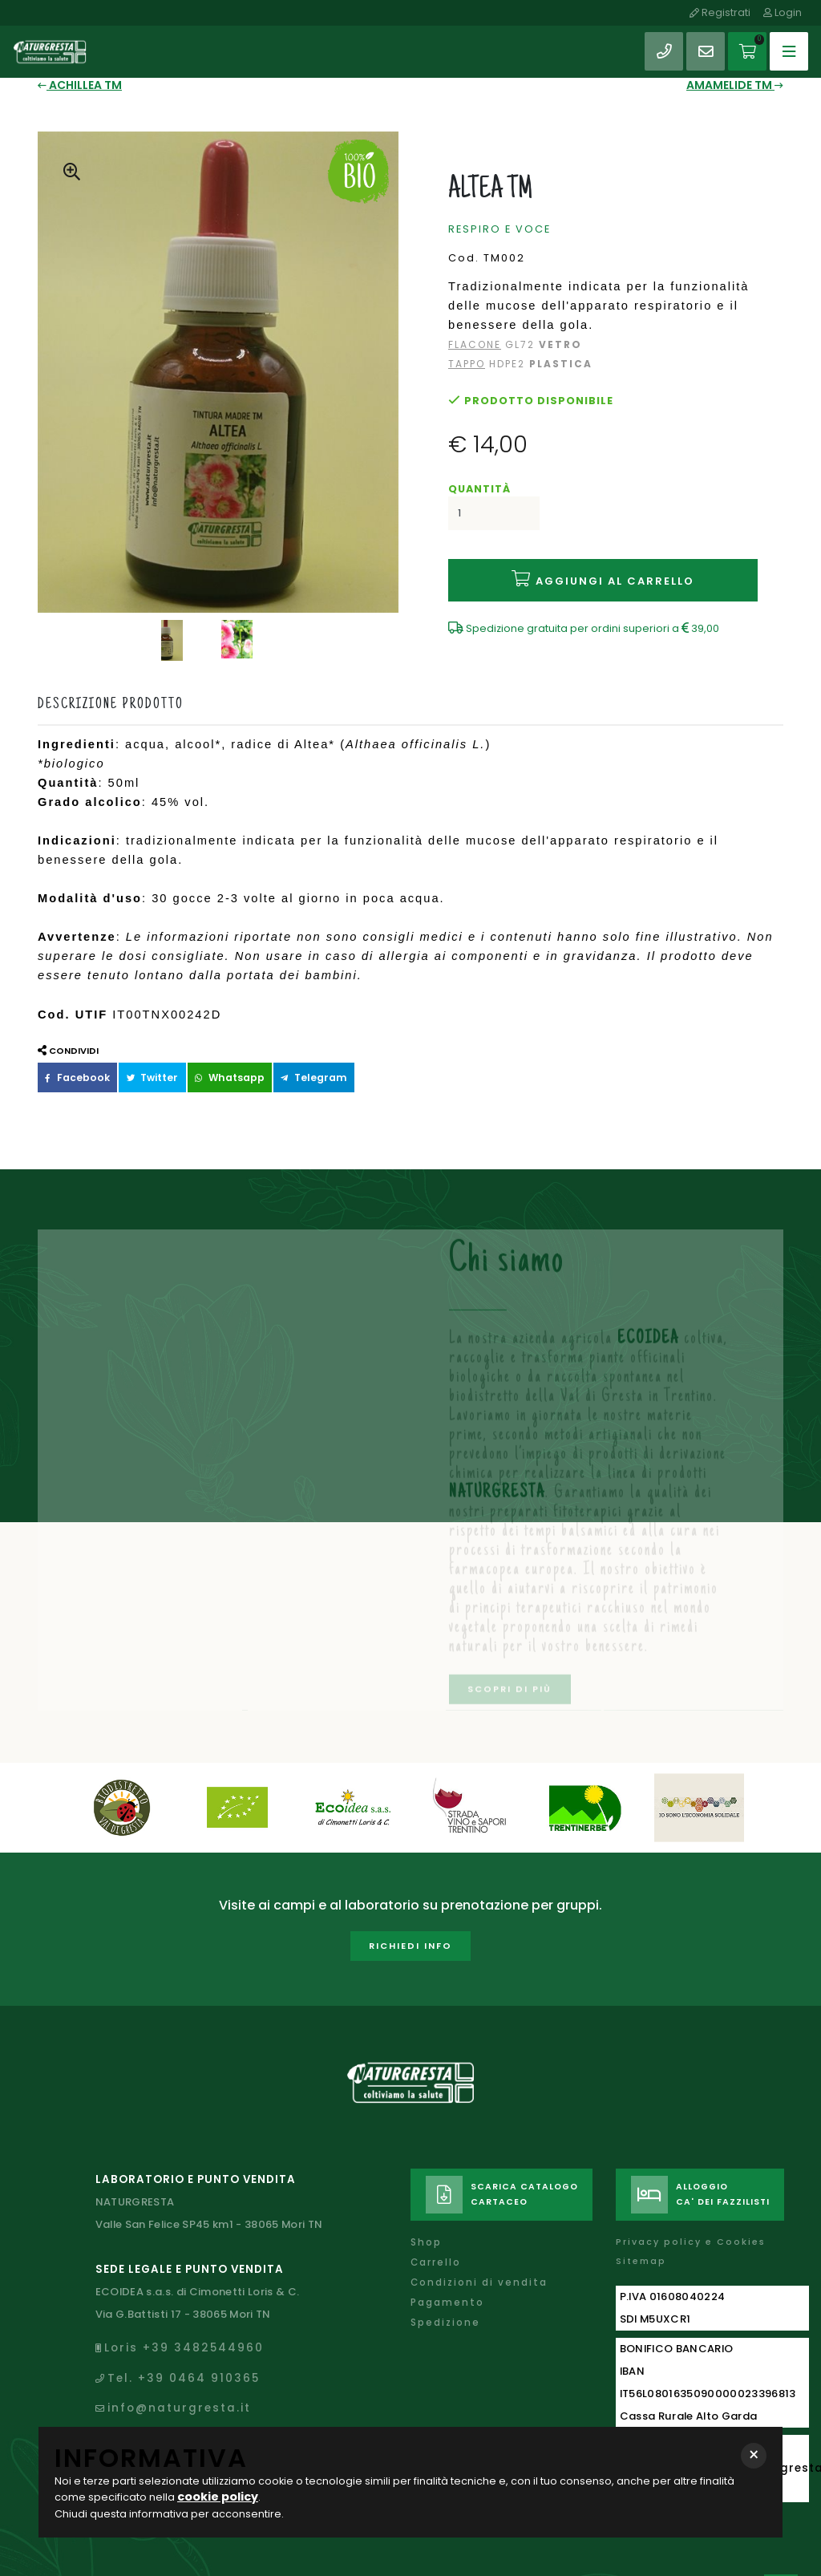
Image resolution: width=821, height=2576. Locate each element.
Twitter (135, 1060)
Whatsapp (202, 1060)
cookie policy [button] (214, 2498)
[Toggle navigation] (787, 44)
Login (784, 11)
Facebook (71, 1060)
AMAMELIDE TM (739, 84)
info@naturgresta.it (177, 2364)
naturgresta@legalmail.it (194, 2416)
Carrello (435, 2232)
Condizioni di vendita (477, 2252)
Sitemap (641, 2232)
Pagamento (445, 2270)
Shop (425, 2214)
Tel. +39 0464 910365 (179, 2339)
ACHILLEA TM (76, 84)
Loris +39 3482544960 (179, 2313)
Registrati (725, 11)
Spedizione (444, 2288)
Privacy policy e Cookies (690, 2214)
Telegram (276, 1060)
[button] (753, 2457)
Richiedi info (410, 1927)
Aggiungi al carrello (603, 566)
